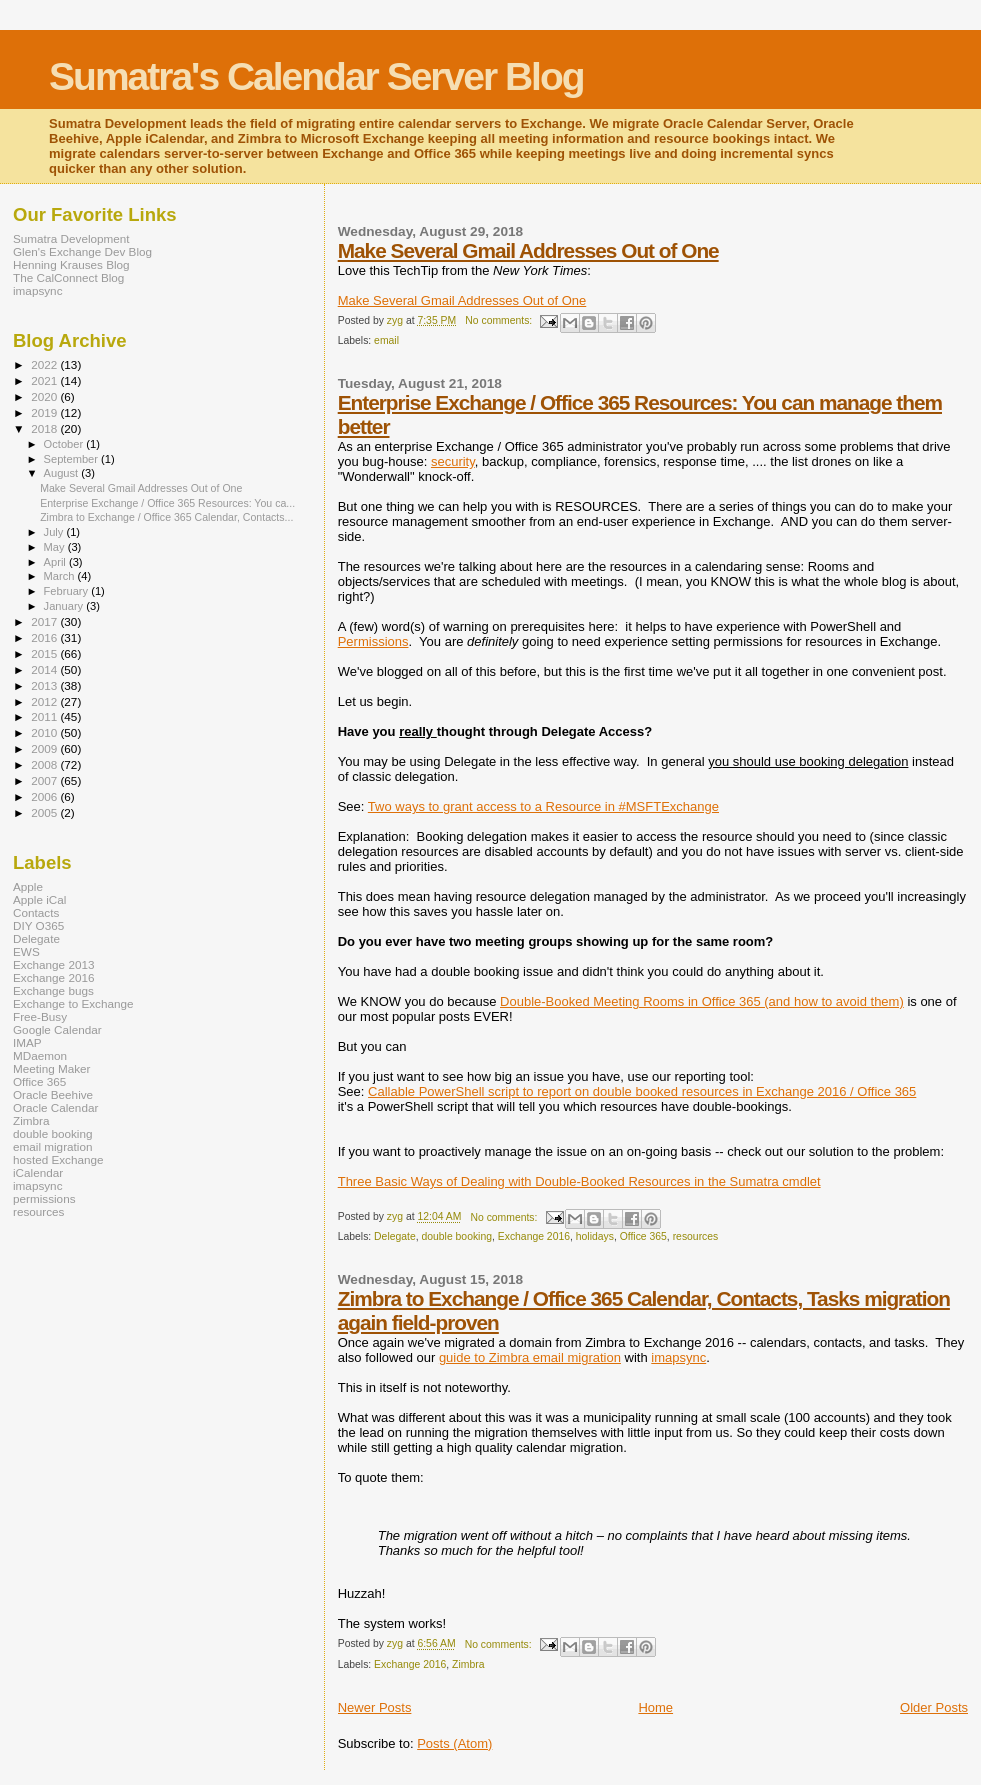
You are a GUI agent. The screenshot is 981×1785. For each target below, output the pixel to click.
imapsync (678, 1357)
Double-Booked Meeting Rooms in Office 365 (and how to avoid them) (702, 1001)
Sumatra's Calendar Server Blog (316, 76)
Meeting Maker (52, 1068)
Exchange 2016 (534, 1236)
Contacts (36, 912)
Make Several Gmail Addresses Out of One (528, 250)
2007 (45, 780)
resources (696, 1236)
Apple (28, 886)
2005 (45, 812)
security (453, 461)
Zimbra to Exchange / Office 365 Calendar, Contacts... (166, 517)
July (55, 532)
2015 (45, 653)
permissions (44, 1198)
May (56, 547)
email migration (52, 1146)
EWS (26, 951)
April (56, 562)
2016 (45, 637)
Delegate (395, 1236)
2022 (45, 364)
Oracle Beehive (53, 1094)
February (68, 591)
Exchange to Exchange (73, 1003)
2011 (45, 716)
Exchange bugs (53, 990)
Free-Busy (40, 1016)
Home (655, 1707)
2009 (45, 748)
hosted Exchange (58, 1159)
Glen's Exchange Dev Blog (82, 251)
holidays (595, 1236)
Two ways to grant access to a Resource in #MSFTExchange (543, 806)
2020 (45, 396)
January (65, 606)
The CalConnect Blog (68, 277)
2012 (45, 701)
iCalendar (38, 1172)
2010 (45, 732)
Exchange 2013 (53, 964)
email (386, 340)
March (61, 576)
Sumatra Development (71, 238)
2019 (45, 412)
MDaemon (40, 1055)
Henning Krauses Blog (71, 264)
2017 (45, 621)
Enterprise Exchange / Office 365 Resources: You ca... (167, 503)
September (73, 459)
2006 (45, 796)
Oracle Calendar (55, 1107)
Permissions (373, 641)
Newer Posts (375, 1707)
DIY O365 (38, 925)
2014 (45, 669)
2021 (45, 380)
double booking (456, 1236)
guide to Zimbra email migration (530, 1357)
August (63, 473)
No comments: (500, 320)
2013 (45, 685)
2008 (45, 764)
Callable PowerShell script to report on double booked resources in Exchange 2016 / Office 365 (642, 1091)
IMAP (27, 1042)
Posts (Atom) (454, 1743)
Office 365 (643, 1236)
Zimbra (468, 1664)
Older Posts (934, 1707)
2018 (45, 428)
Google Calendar (57, 1029)
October (65, 444)
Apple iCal (39, 899)
